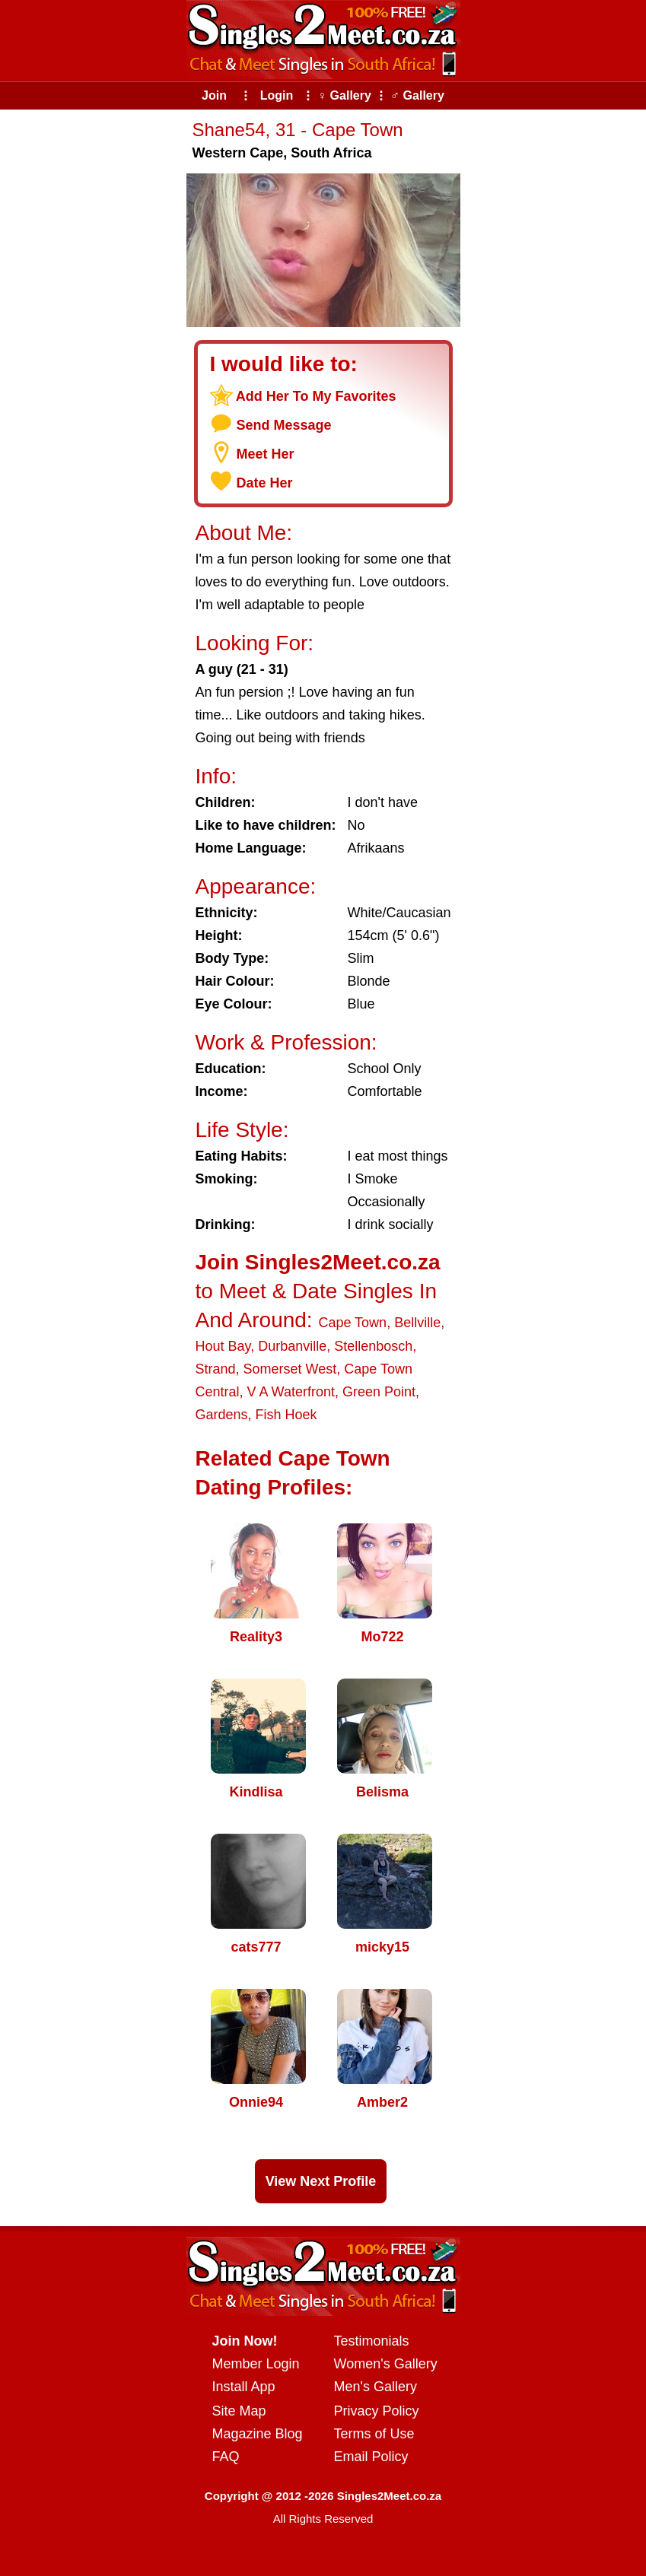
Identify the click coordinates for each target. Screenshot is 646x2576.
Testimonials (371, 2341)
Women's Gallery (386, 2363)
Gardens (222, 1414)
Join (214, 95)
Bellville (417, 1322)
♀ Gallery (344, 95)
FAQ (226, 2456)
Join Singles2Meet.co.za (318, 1262)
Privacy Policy (376, 2411)
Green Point (378, 1391)
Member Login (256, 2363)
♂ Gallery (417, 95)
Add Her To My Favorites (316, 396)
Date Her (265, 483)
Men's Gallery (375, 2386)
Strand (216, 1369)
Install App (243, 2386)
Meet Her (265, 454)
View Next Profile (321, 2181)
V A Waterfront (291, 1391)
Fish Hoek (286, 1414)
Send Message (284, 425)
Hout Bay (223, 1346)
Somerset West (290, 1369)
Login (277, 95)
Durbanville (292, 1346)
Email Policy (371, 2456)
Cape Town (352, 1322)
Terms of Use (374, 2433)
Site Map (239, 2411)
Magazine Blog (257, 2433)
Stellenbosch (373, 1346)
